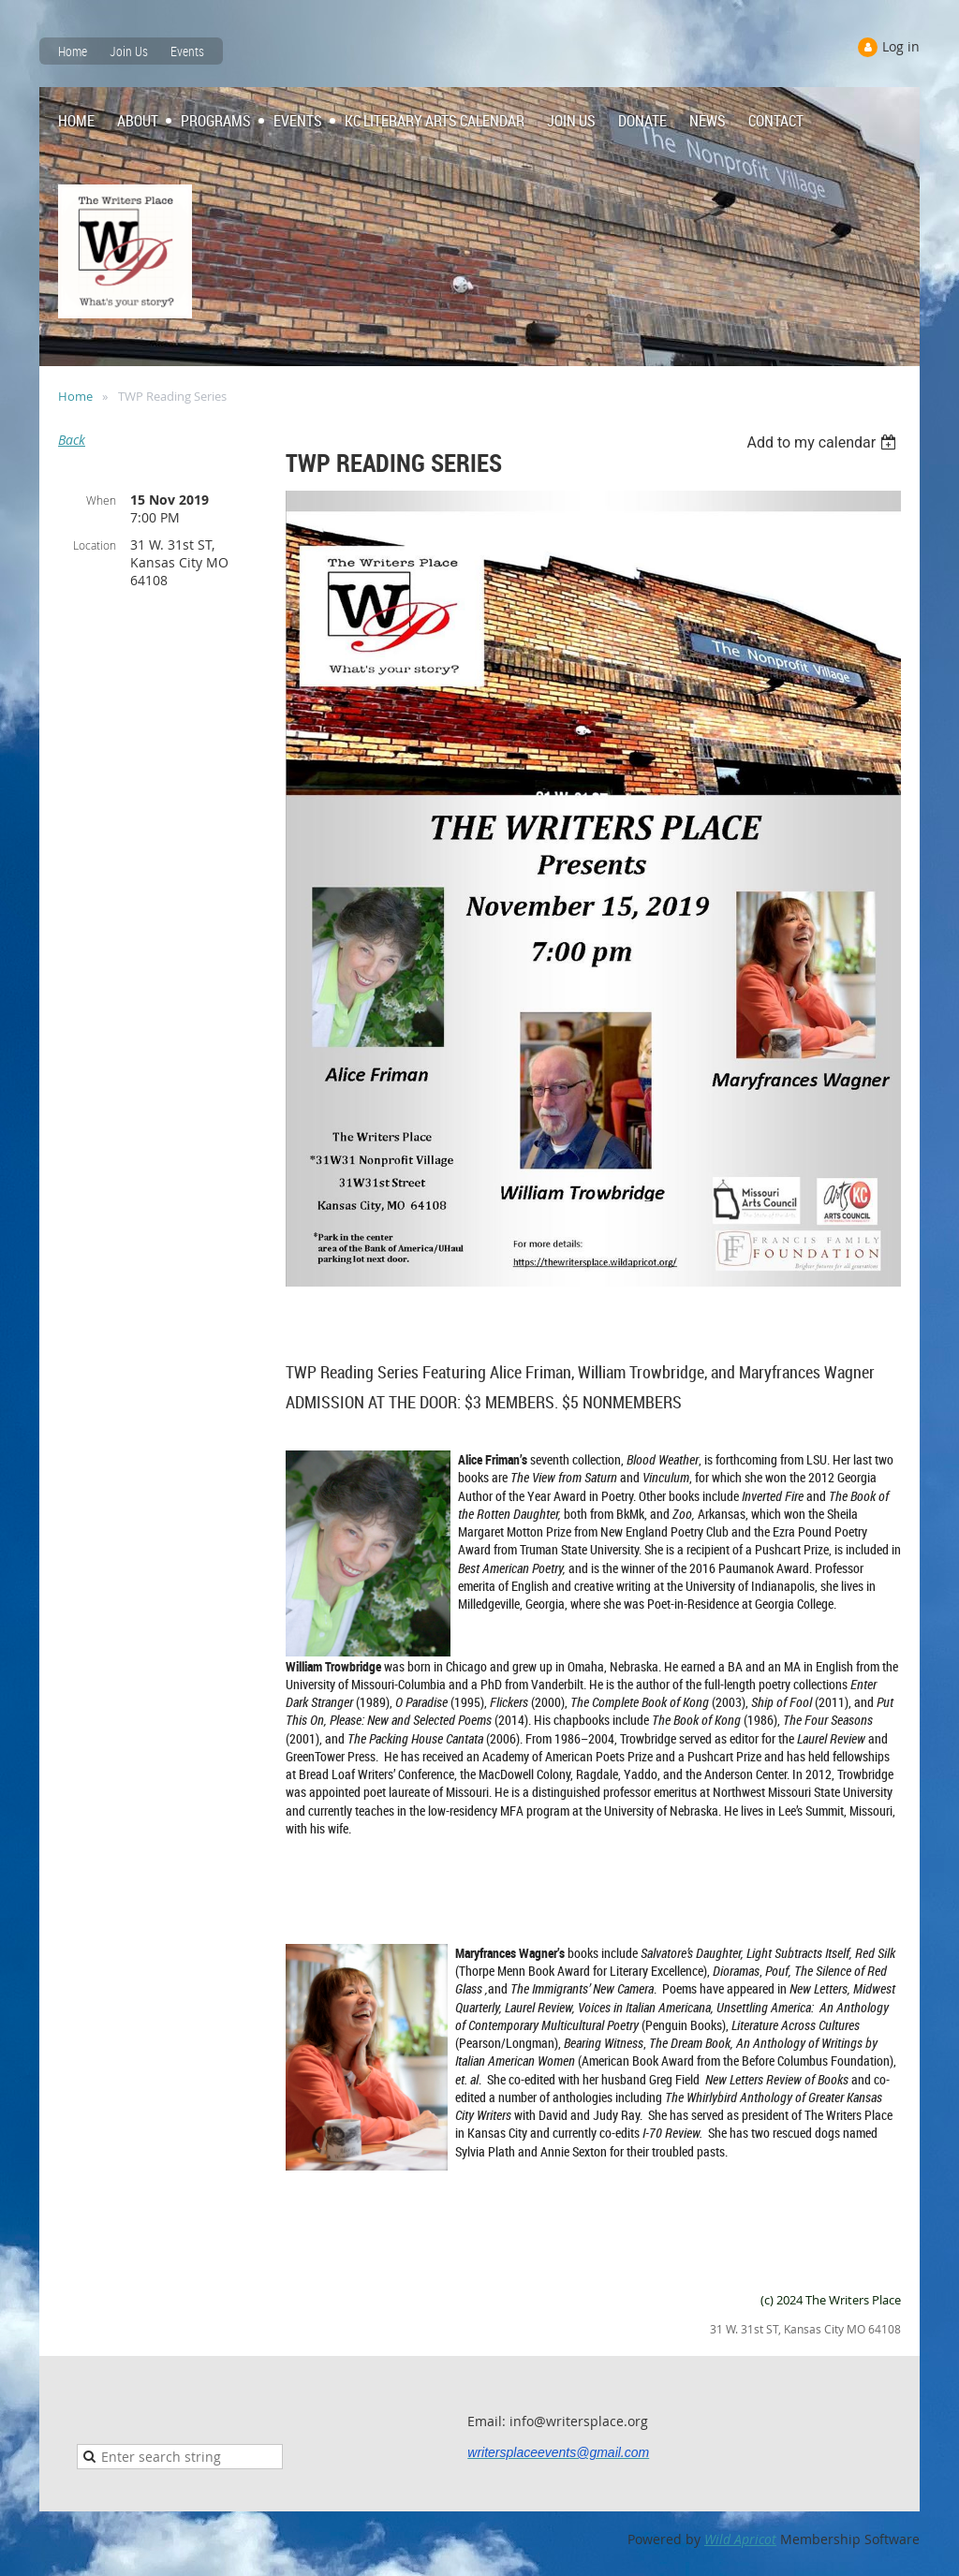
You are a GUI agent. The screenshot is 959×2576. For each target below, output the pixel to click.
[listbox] (823, 442)
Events (187, 51)
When (101, 500)
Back (71, 440)
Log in (901, 46)
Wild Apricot (740, 2539)
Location (94, 544)
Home (72, 51)
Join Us (129, 51)
